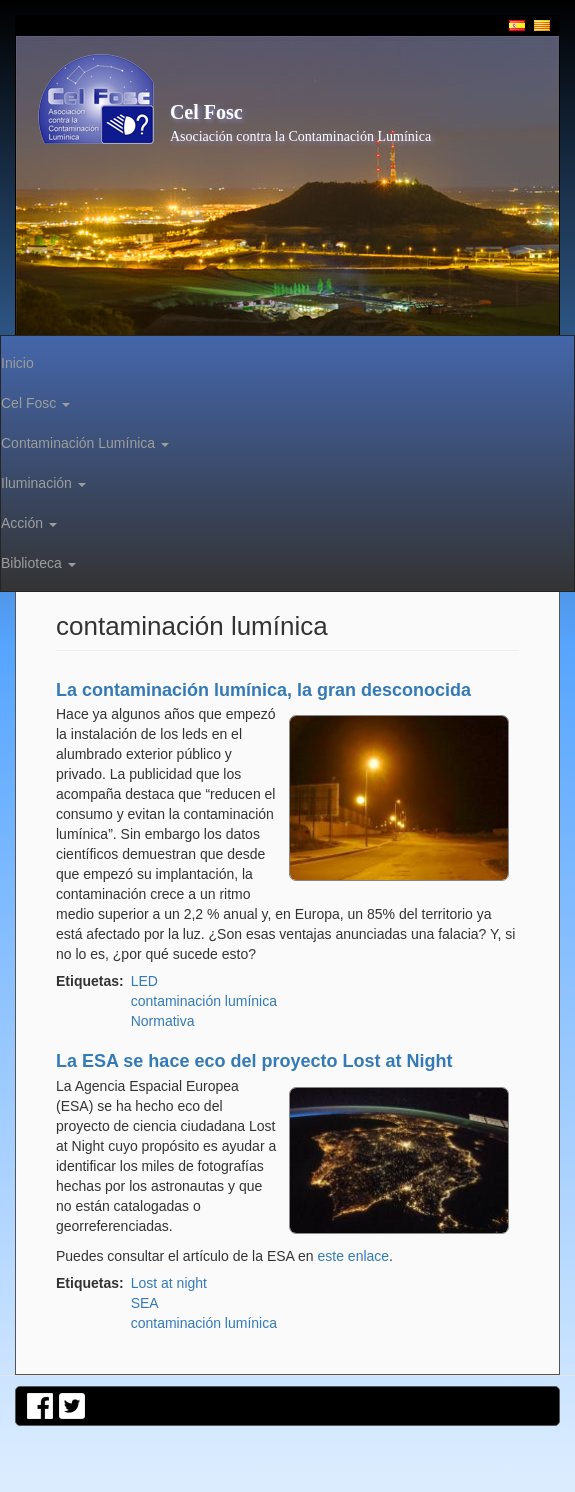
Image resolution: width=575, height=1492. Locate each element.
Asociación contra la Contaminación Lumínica (300, 136)
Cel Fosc (206, 112)
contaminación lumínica (204, 1001)
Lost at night (169, 1283)
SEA (145, 1303)
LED (144, 981)
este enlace (354, 1256)
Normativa (163, 1021)
